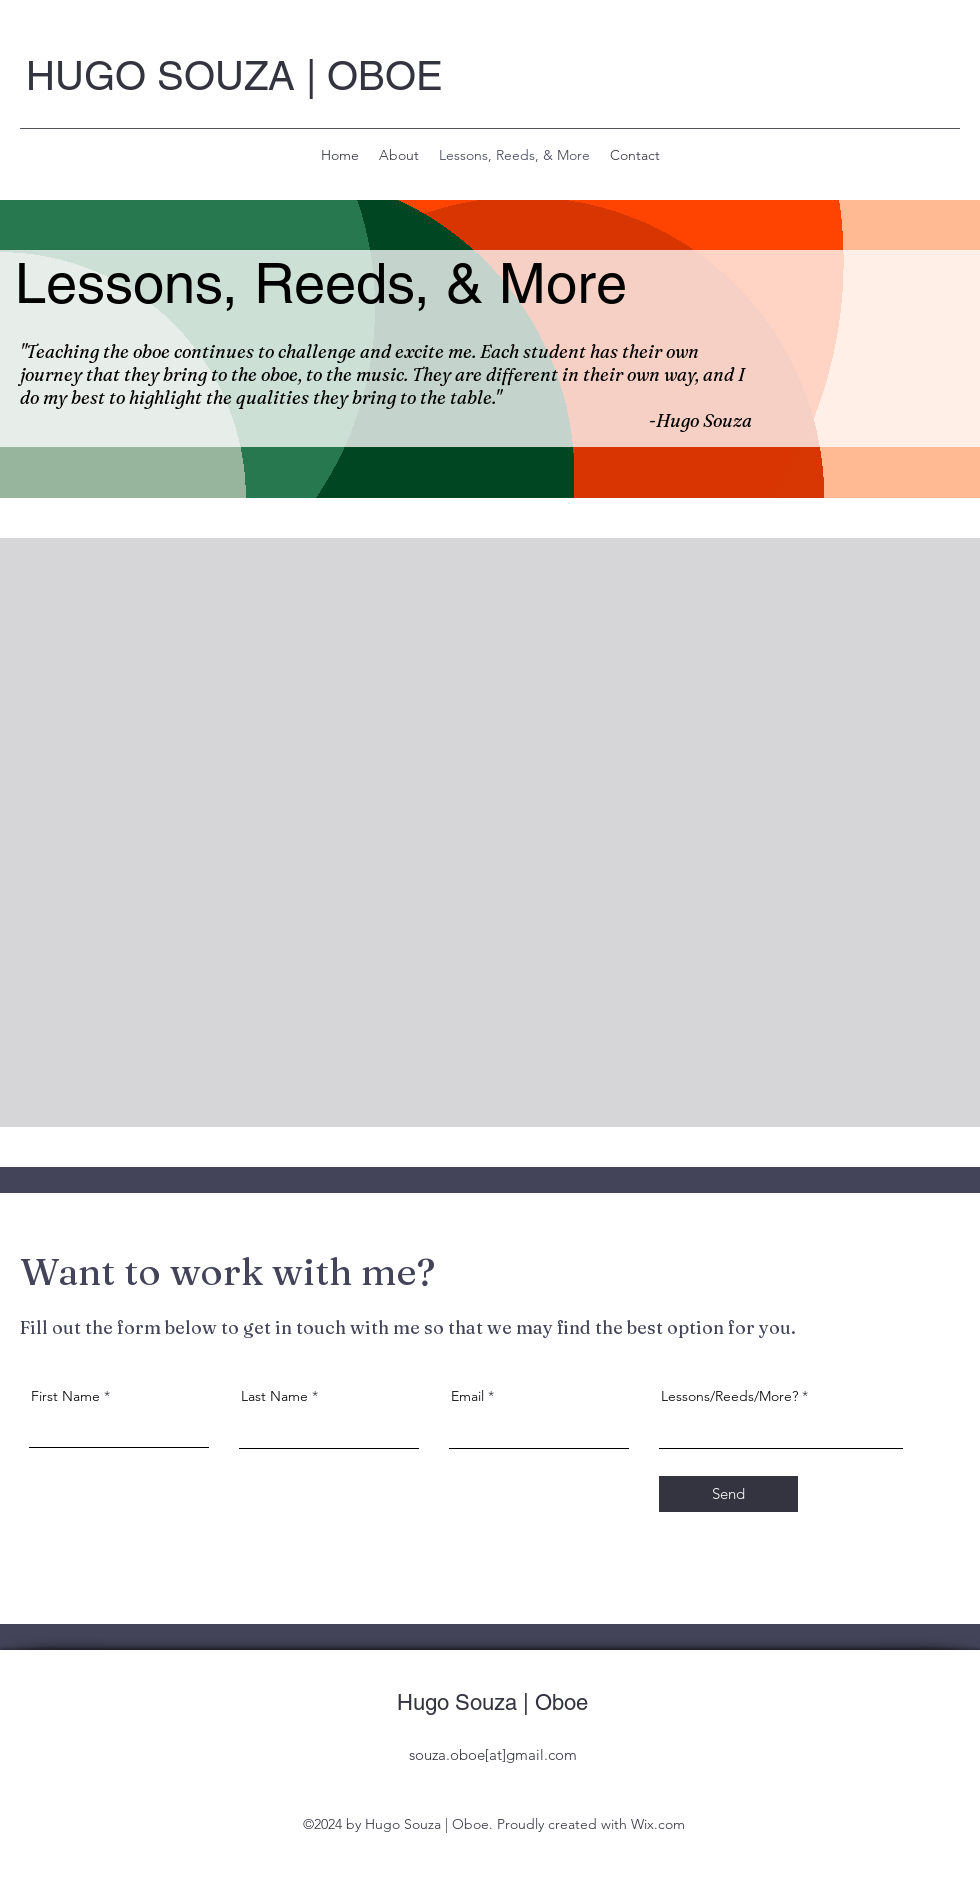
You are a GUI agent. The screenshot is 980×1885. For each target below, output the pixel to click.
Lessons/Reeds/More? (729, 1396)
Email (467, 1396)
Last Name (274, 1396)
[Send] (728, 1494)
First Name (65, 1396)
